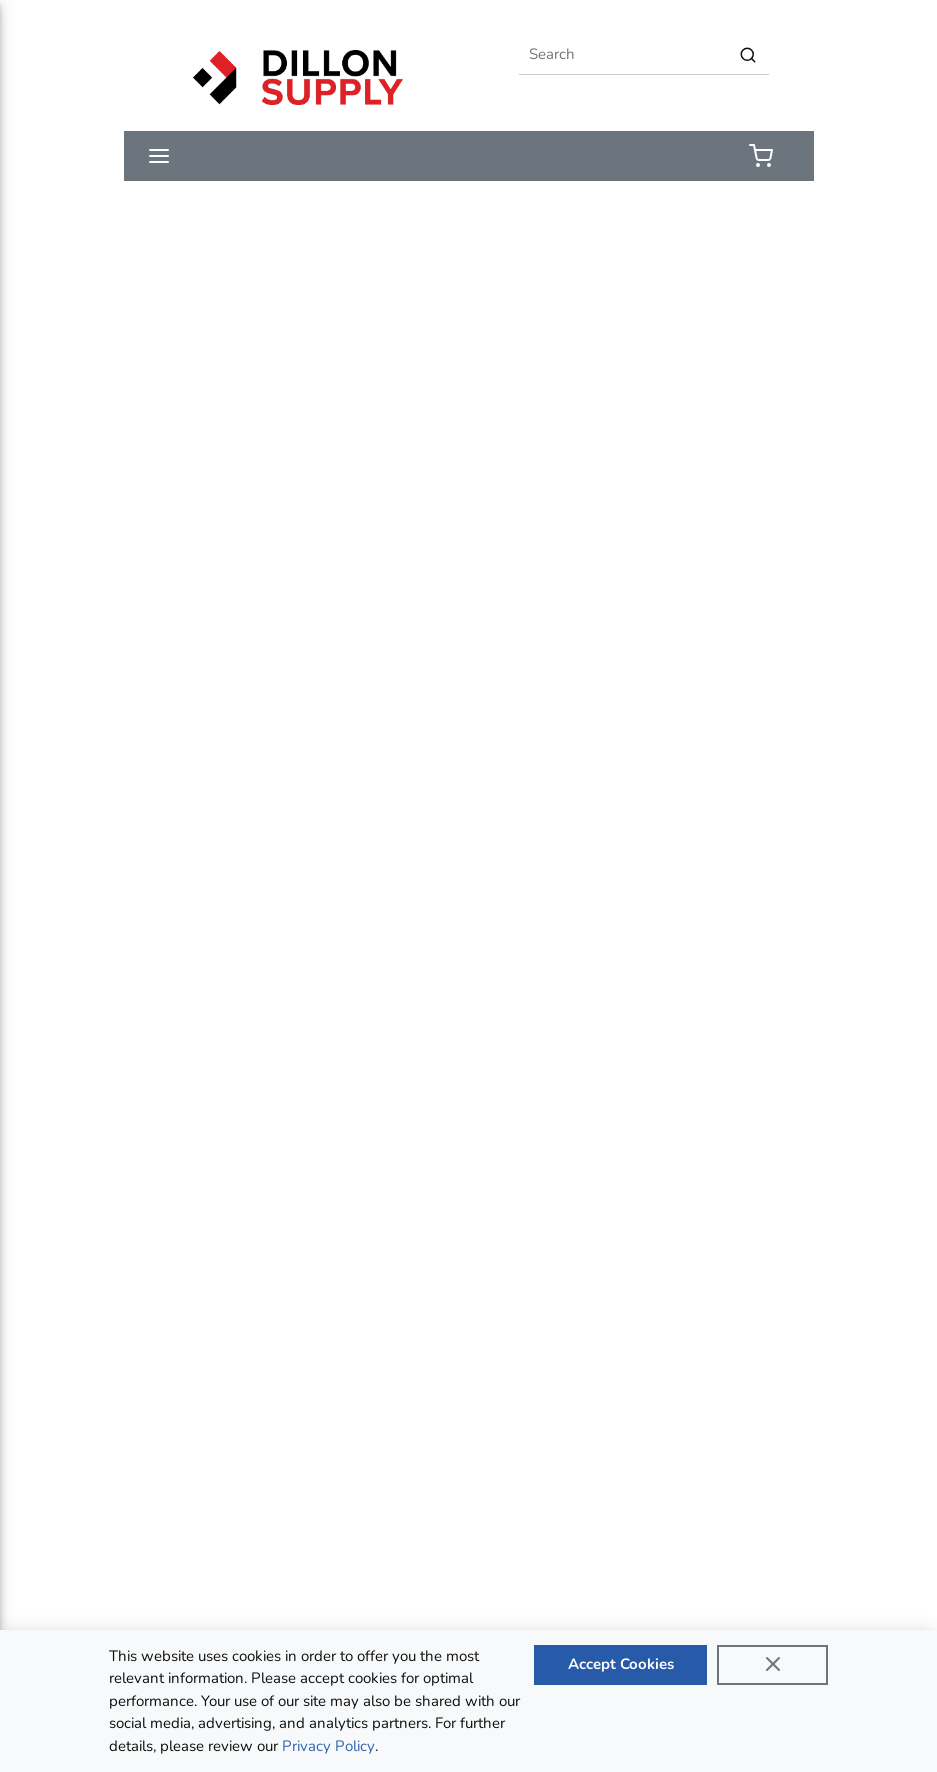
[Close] (773, 1665)
